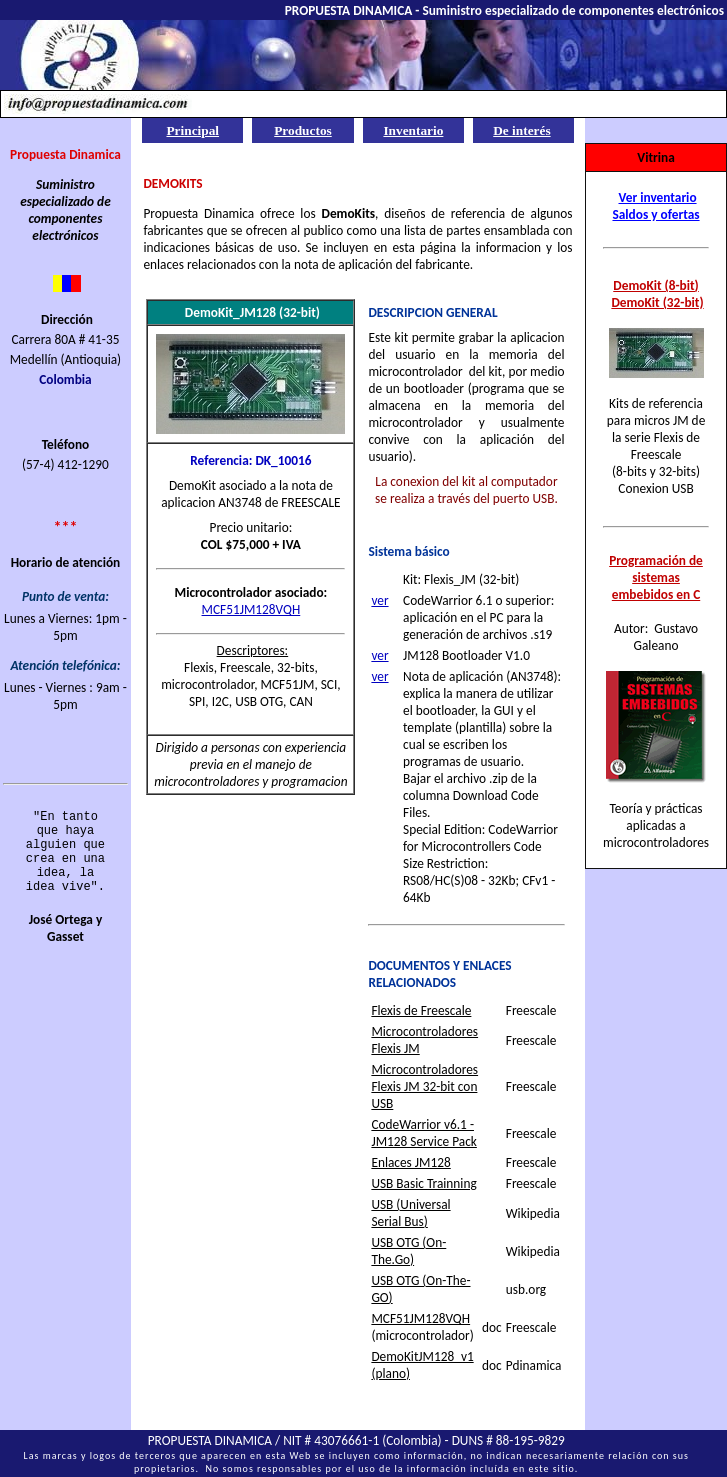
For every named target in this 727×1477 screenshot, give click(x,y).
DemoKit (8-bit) (656, 285)
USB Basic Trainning (423, 1183)
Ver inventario (658, 197)
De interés (521, 130)
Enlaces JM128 (410, 1162)
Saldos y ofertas (655, 214)
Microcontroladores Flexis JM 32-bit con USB (424, 1086)
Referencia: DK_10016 (250, 460)
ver (379, 600)
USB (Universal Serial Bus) (410, 1213)
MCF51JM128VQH (251, 609)
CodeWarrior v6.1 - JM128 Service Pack (424, 1133)
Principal (192, 130)
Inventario (413, 130)
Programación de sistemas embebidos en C (656, 577)
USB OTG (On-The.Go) (408, 1251)
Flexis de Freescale (421, 1010)
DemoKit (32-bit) (657, 302)
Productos (303, 130)
